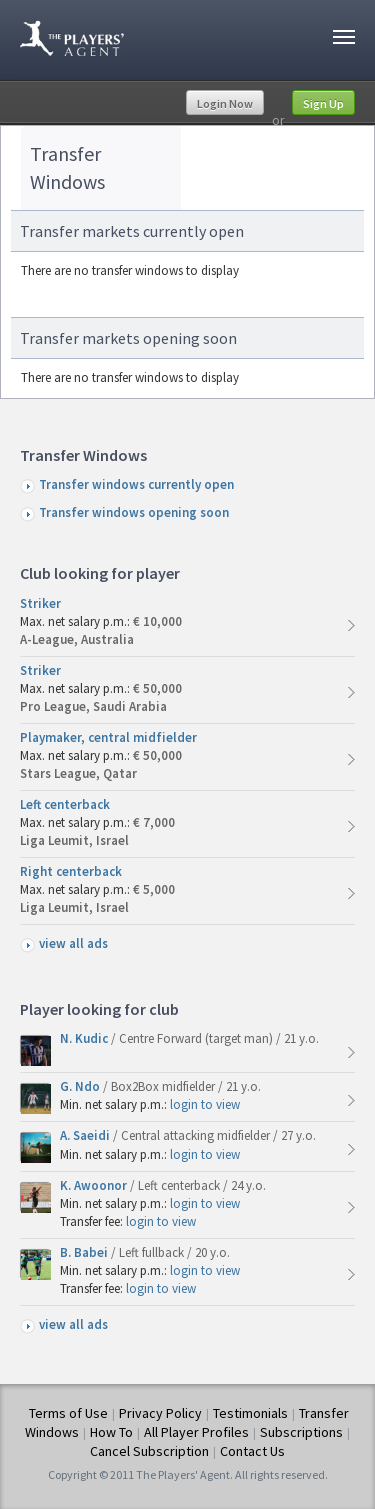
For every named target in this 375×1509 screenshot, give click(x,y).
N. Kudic (85, 1038)
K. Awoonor (95, 1185)
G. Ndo (81, 1086)
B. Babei (85, 1252)
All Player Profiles (196, 1432)
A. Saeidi (86, 1135)
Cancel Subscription (149, 1451)
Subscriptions (301, 1432)
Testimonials (250, 1413)
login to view (205, 1104)
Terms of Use (68, 1413)
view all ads (73, 943)
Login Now (225, 103)
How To (111, 1432)
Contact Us (252, 1451)
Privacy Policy (160, 1413)
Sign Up (323, 103)
